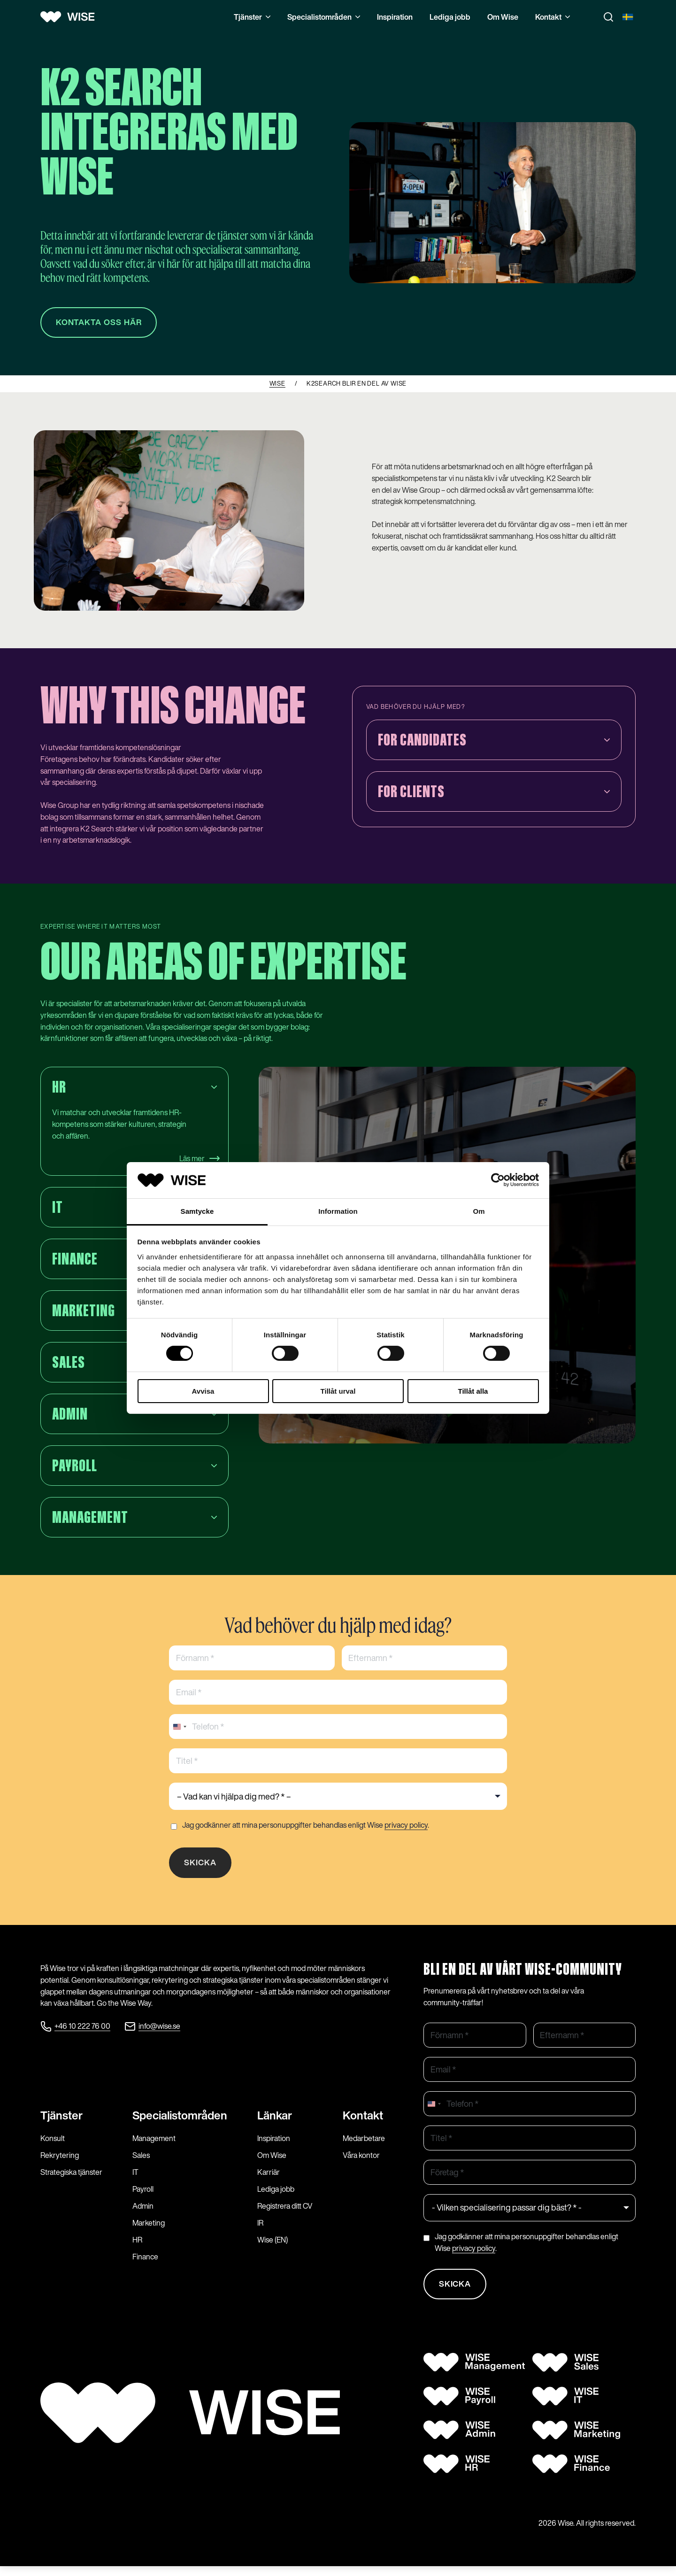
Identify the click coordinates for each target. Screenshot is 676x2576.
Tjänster (252, 17)
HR (137, 2248)
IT (135, 2180)
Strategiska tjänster (71, 2180)
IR (260, 2231)
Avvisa (203, 1391)
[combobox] (179, 1730)
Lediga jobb (450, 17)
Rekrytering (59, 2163)
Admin (143, 2214)
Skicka (201, 1867)
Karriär (268, 2180)
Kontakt (552, 17)
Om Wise (502, 17)
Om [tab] (478, 1211)
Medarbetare (364, 2146)
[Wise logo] (70, 17)
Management (154, 2146)
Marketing (148, 2231)
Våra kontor (361, 2163)
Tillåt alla (473, 1391)
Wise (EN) (272, 2248)
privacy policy (406, 1828)
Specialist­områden (179, 2124)
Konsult (52, 2146)
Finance (145, 2265)
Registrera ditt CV (285, 2214)
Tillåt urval (338, 1391)
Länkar (274, 2124)
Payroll (143, 2197)
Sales (141, 2163)
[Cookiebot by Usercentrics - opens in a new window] (498, 1180)
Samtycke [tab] (197, 1211)
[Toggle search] (608, 17)
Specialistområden (323, 17)
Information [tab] (338, 1211)
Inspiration (395, 17)
